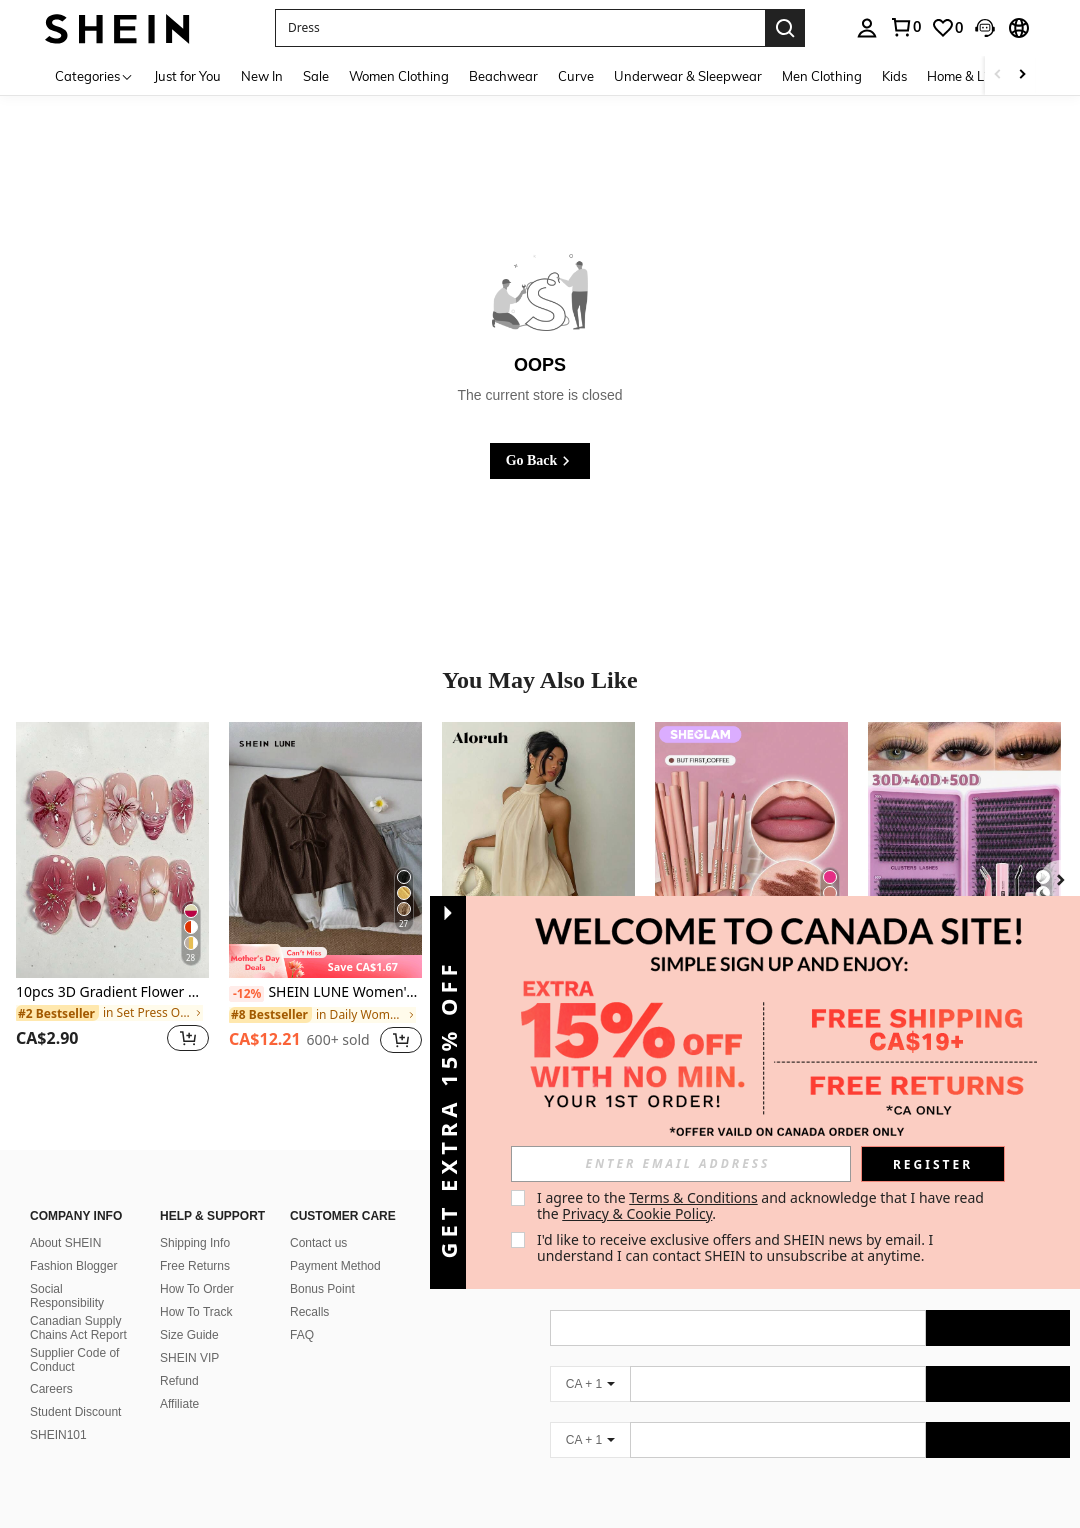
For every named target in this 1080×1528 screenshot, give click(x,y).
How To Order (197, 1265)
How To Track (196, 1288)
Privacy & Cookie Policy (637, 1213)
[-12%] (246, 994)
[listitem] (112, 899)
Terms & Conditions (693, 1197)
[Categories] (94, 75)
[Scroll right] (1022, 75)
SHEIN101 (58, 1411)
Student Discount (75, 1388)
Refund (179, 1357)
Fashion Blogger (73, 1242)
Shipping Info (195, 1219)
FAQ (302, 1311)
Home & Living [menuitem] (970, 76)
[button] (520, 28)
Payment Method (335, 1242)
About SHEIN (65, 1219)
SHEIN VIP (189, 1334)
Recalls (309, 1288)
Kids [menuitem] (894, 76)
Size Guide (189, 1311)
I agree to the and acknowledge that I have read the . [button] (762, 1205)
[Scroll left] (998, 75)
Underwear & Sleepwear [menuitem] (688, 76)
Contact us (318, 1219)
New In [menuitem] (262, 76)
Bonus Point (322, 1265)
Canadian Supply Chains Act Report (78, 1304)
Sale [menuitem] (316, 76)
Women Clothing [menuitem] (399, 76)
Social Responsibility (67, 1272)
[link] (905, 27)
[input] (681, 1164)
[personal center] (867, 28)
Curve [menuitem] (576, 76)
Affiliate (179, 1380)
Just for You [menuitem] (187, 76)
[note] (325, 961)
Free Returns (195, 1242)
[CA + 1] (590, 1360)
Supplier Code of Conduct (74, 1336)
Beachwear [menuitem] (503, 76)
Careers (51, 1365)
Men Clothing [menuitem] (822, 76)
